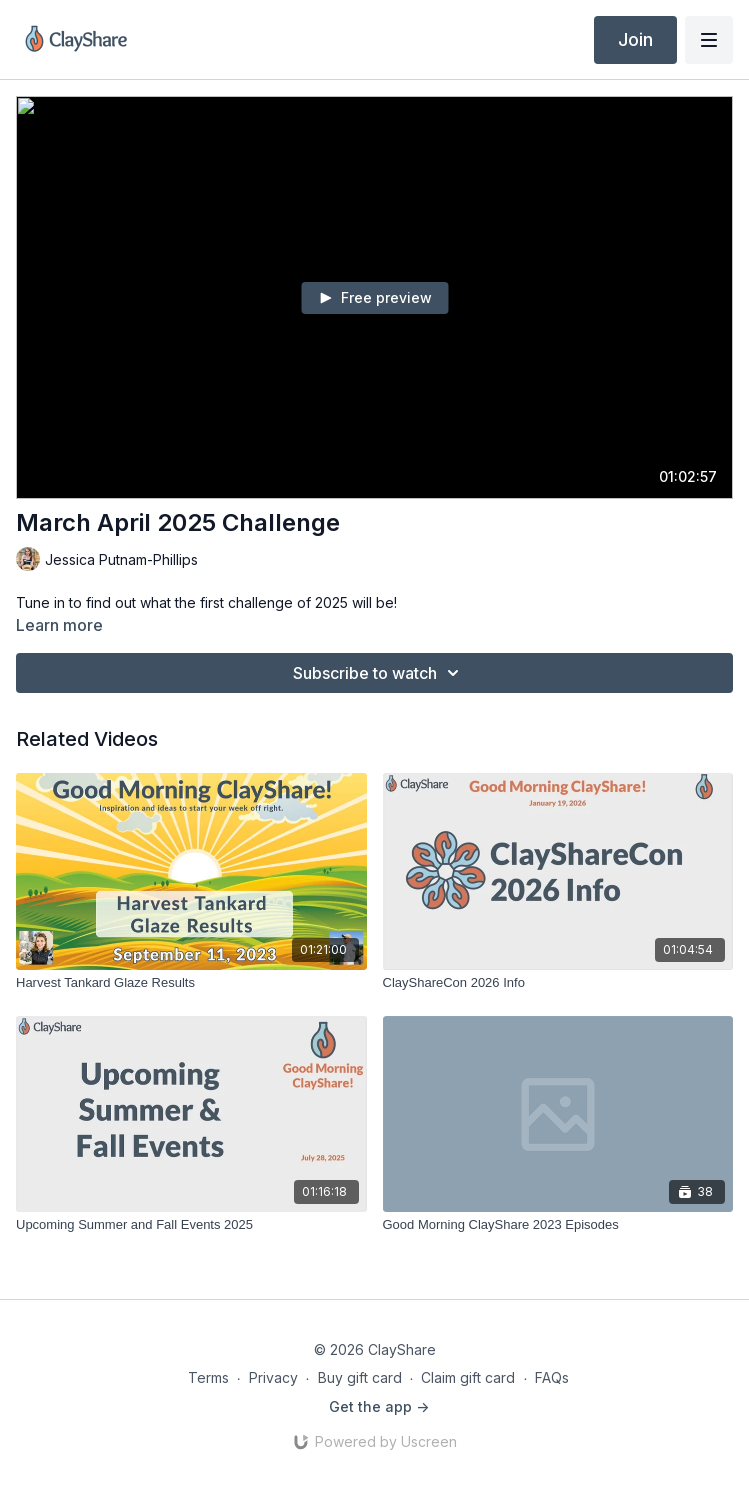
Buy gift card (360, 1377)
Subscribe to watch (379, 673)
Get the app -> (379, 1406)
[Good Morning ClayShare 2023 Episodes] (558, 1225)
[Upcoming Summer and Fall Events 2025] (191, 1225)
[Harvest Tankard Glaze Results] (191, 983)
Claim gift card (468, 1377)
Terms (208, 1377)
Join (635, 39)
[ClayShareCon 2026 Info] (558, 983)
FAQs (552, 1377)
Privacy (273, 1377)
